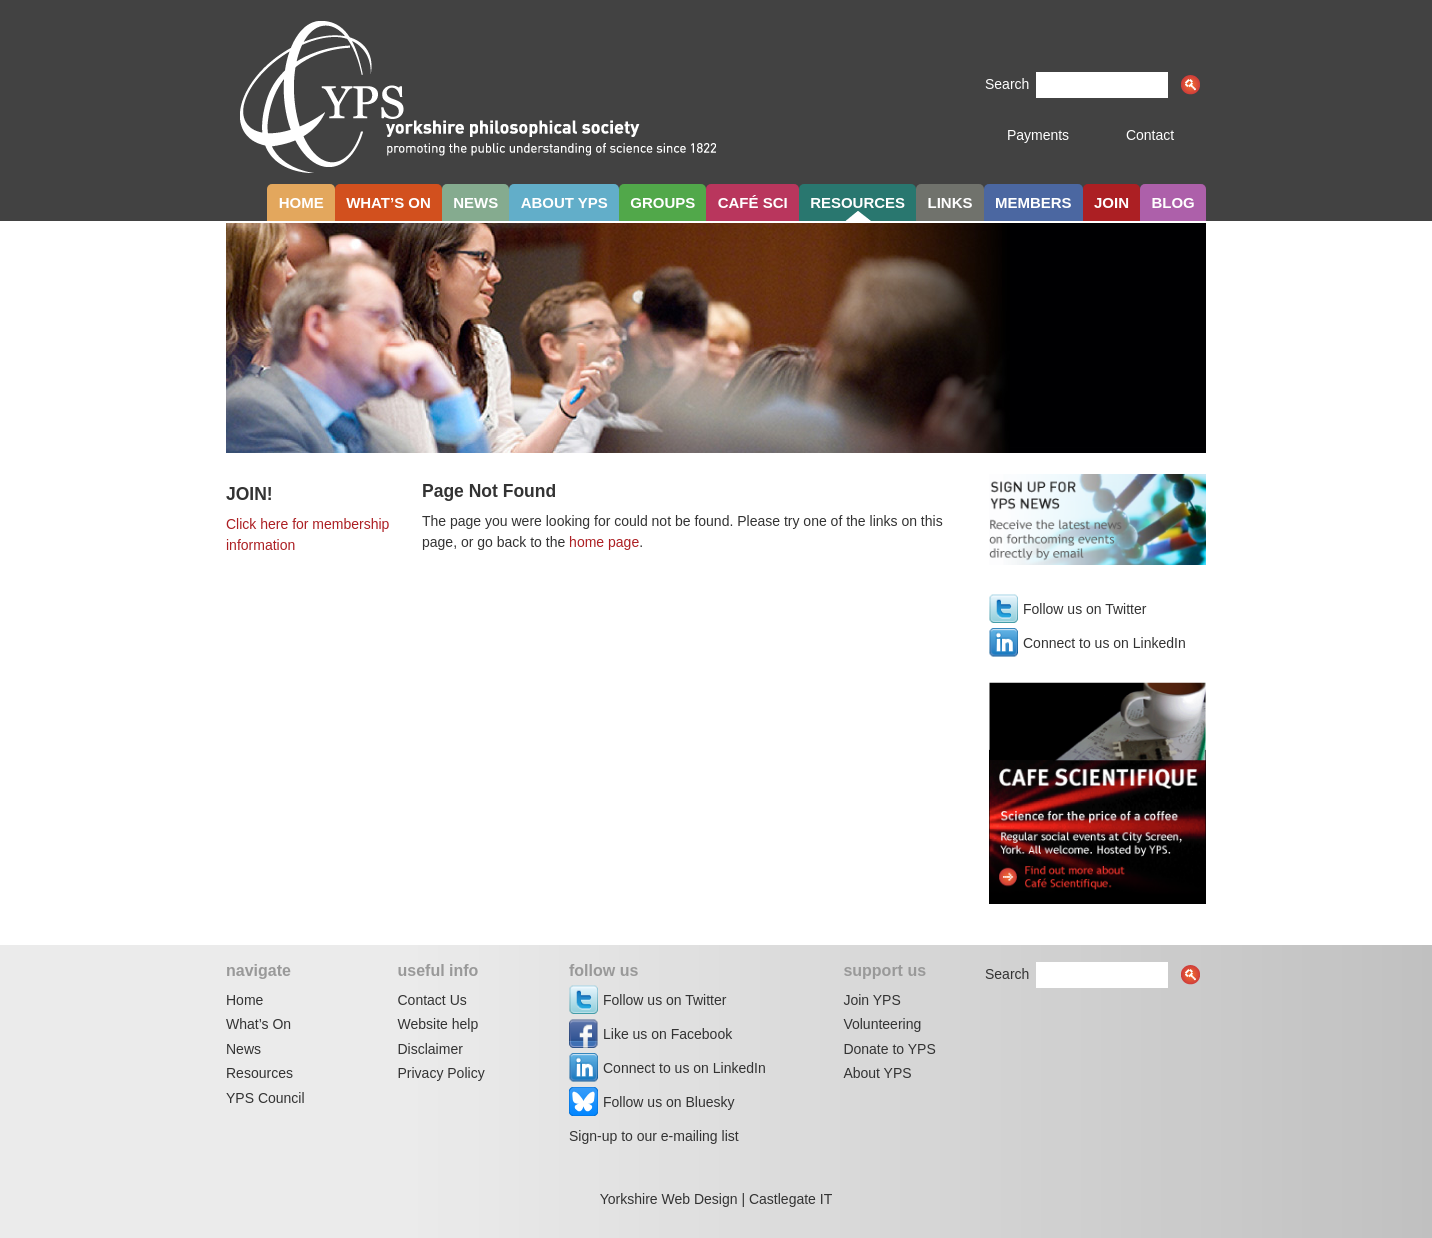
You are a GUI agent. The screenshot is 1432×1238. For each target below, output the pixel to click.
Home (301, 202)
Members (1033, 202)
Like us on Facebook (667, 1034)
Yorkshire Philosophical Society (480, 106)
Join (1111, 202)
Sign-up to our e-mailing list (654, 1136)
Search (1007, 84)
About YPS (564, 202)
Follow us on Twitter (1084, 609)
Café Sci (753, 202)
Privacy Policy (441, 1073)
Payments (1038, 135)
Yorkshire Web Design (669, 1199)
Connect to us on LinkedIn (1104, 643)
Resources (857, 202)
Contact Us (432, 1000)
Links (950, 202)
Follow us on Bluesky (669, 1102)
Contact (1150, 135)
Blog (1172, 202)
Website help (438, 1024)
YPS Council (265, 1098)
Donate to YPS (889, 1049)
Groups (662, 202)
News (475, 202)
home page (604, 542)
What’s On (258, 1024)
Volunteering (882, 1024)
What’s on (388, 202)
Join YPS (871, 1000)
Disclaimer (430, 1049)
